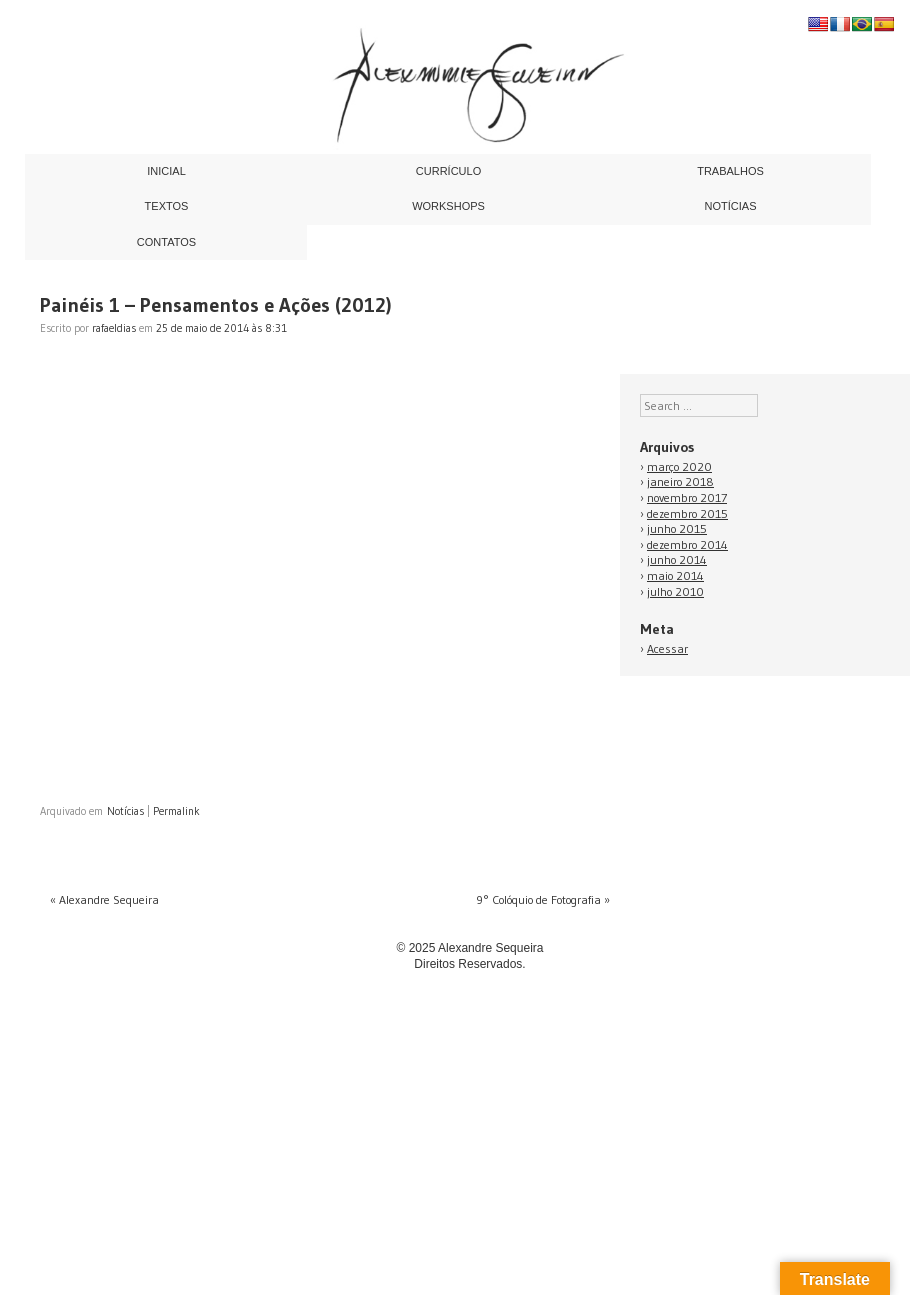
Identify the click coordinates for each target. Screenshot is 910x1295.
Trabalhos (730, 171)
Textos (167, 206)
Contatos (166, 242)
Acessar (667, 648)
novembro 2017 (687, 497)
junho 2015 (677, 528)
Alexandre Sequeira (104, 899)
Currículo (448, 171)
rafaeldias (114, 328)
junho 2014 (677, 559)
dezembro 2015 (687, 513)
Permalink (176, 811)
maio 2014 (675, 575)
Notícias (731, 206)
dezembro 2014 (687, 544)
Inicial (166, 171)
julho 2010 (675, 591)
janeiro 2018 (680, 481)
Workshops (448, 206)
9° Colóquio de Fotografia (543, 899)
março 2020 (679, 466)
